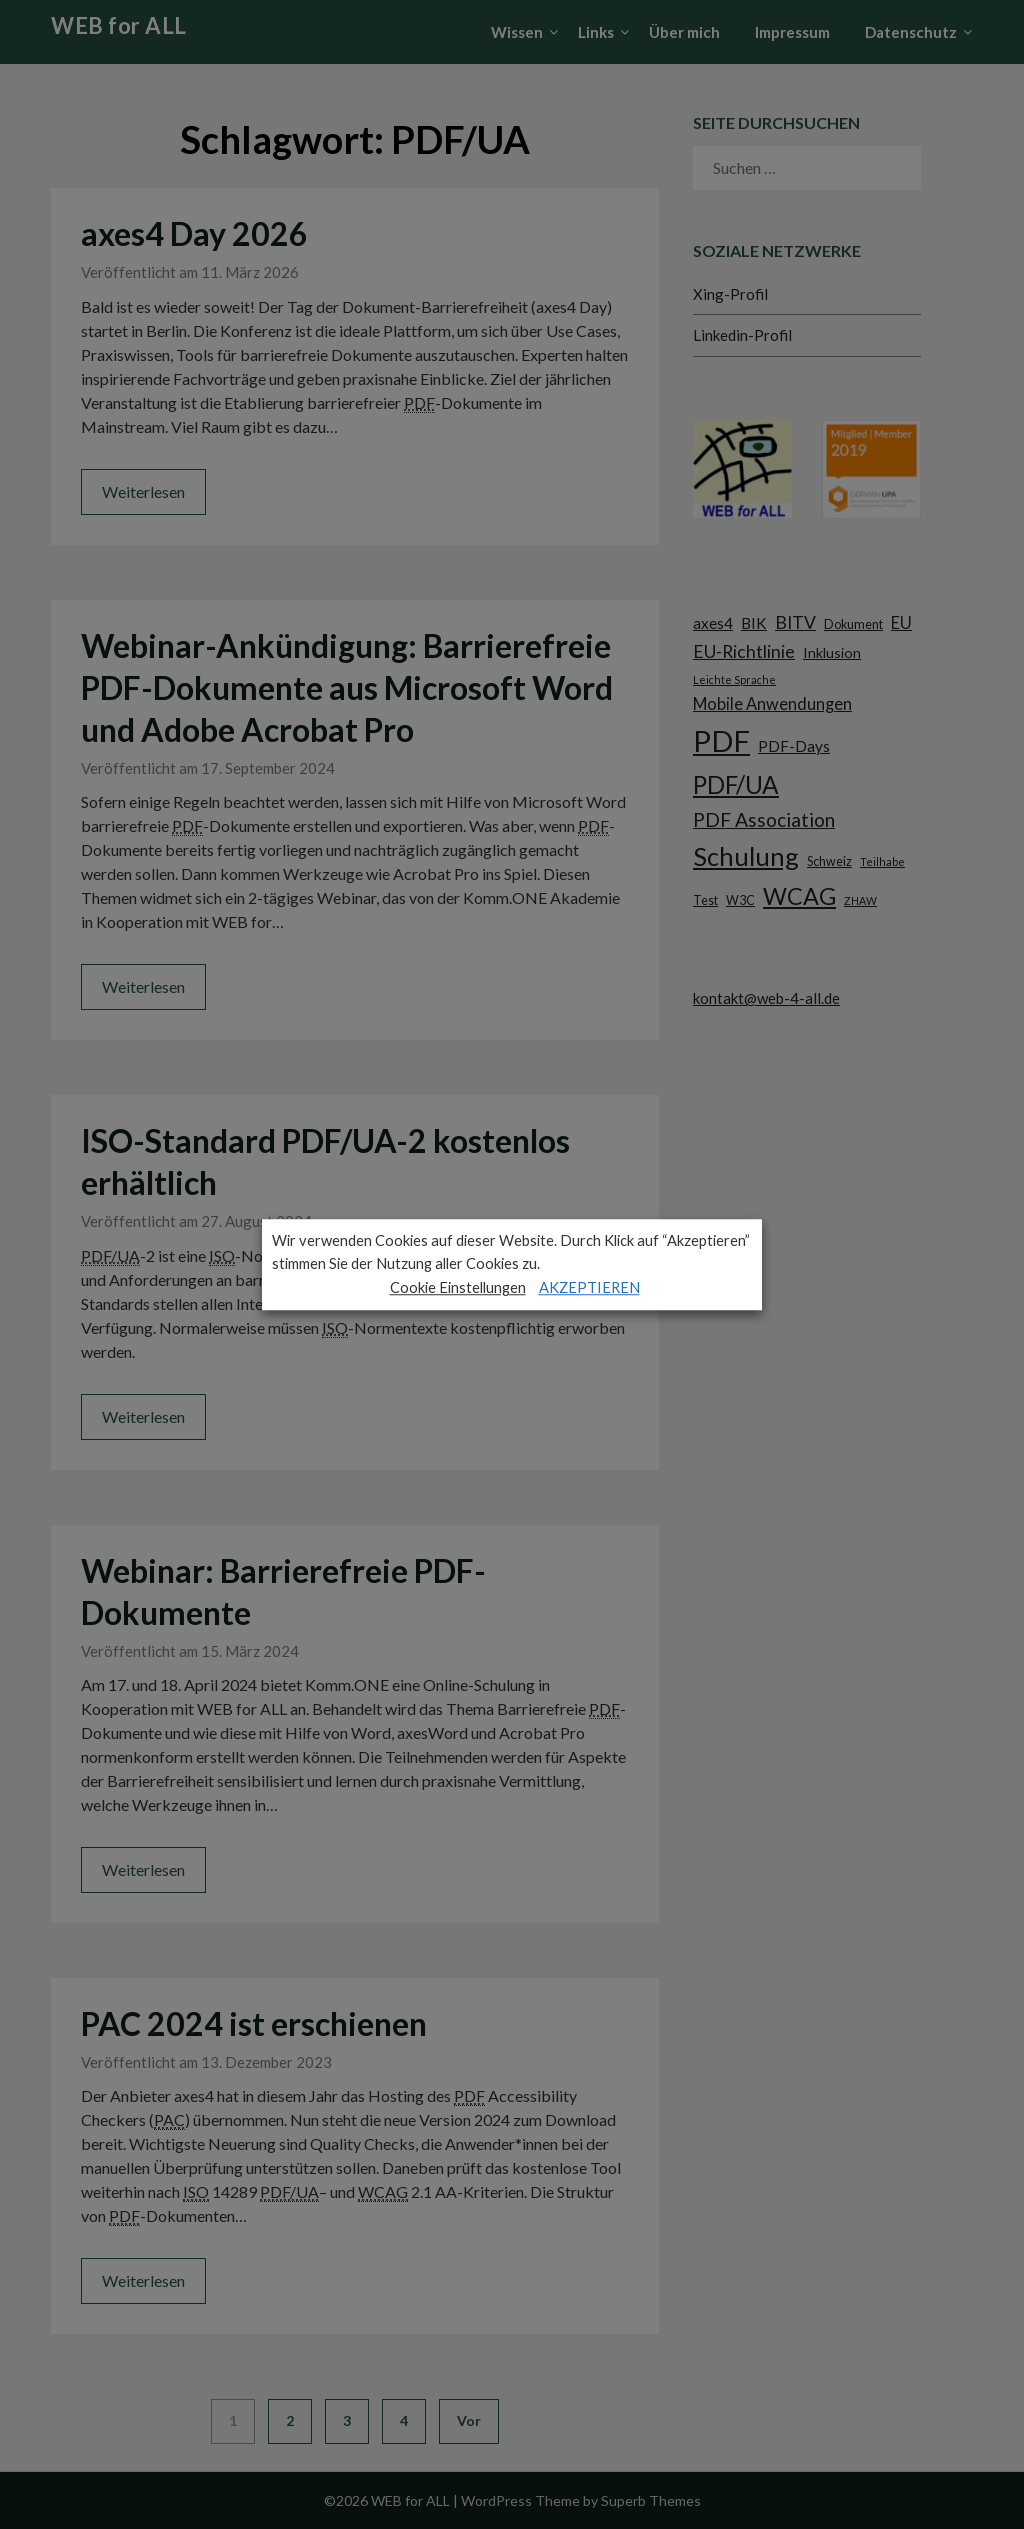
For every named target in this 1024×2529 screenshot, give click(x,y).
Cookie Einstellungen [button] (458, 1287)
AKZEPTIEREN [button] (589, 1287)
